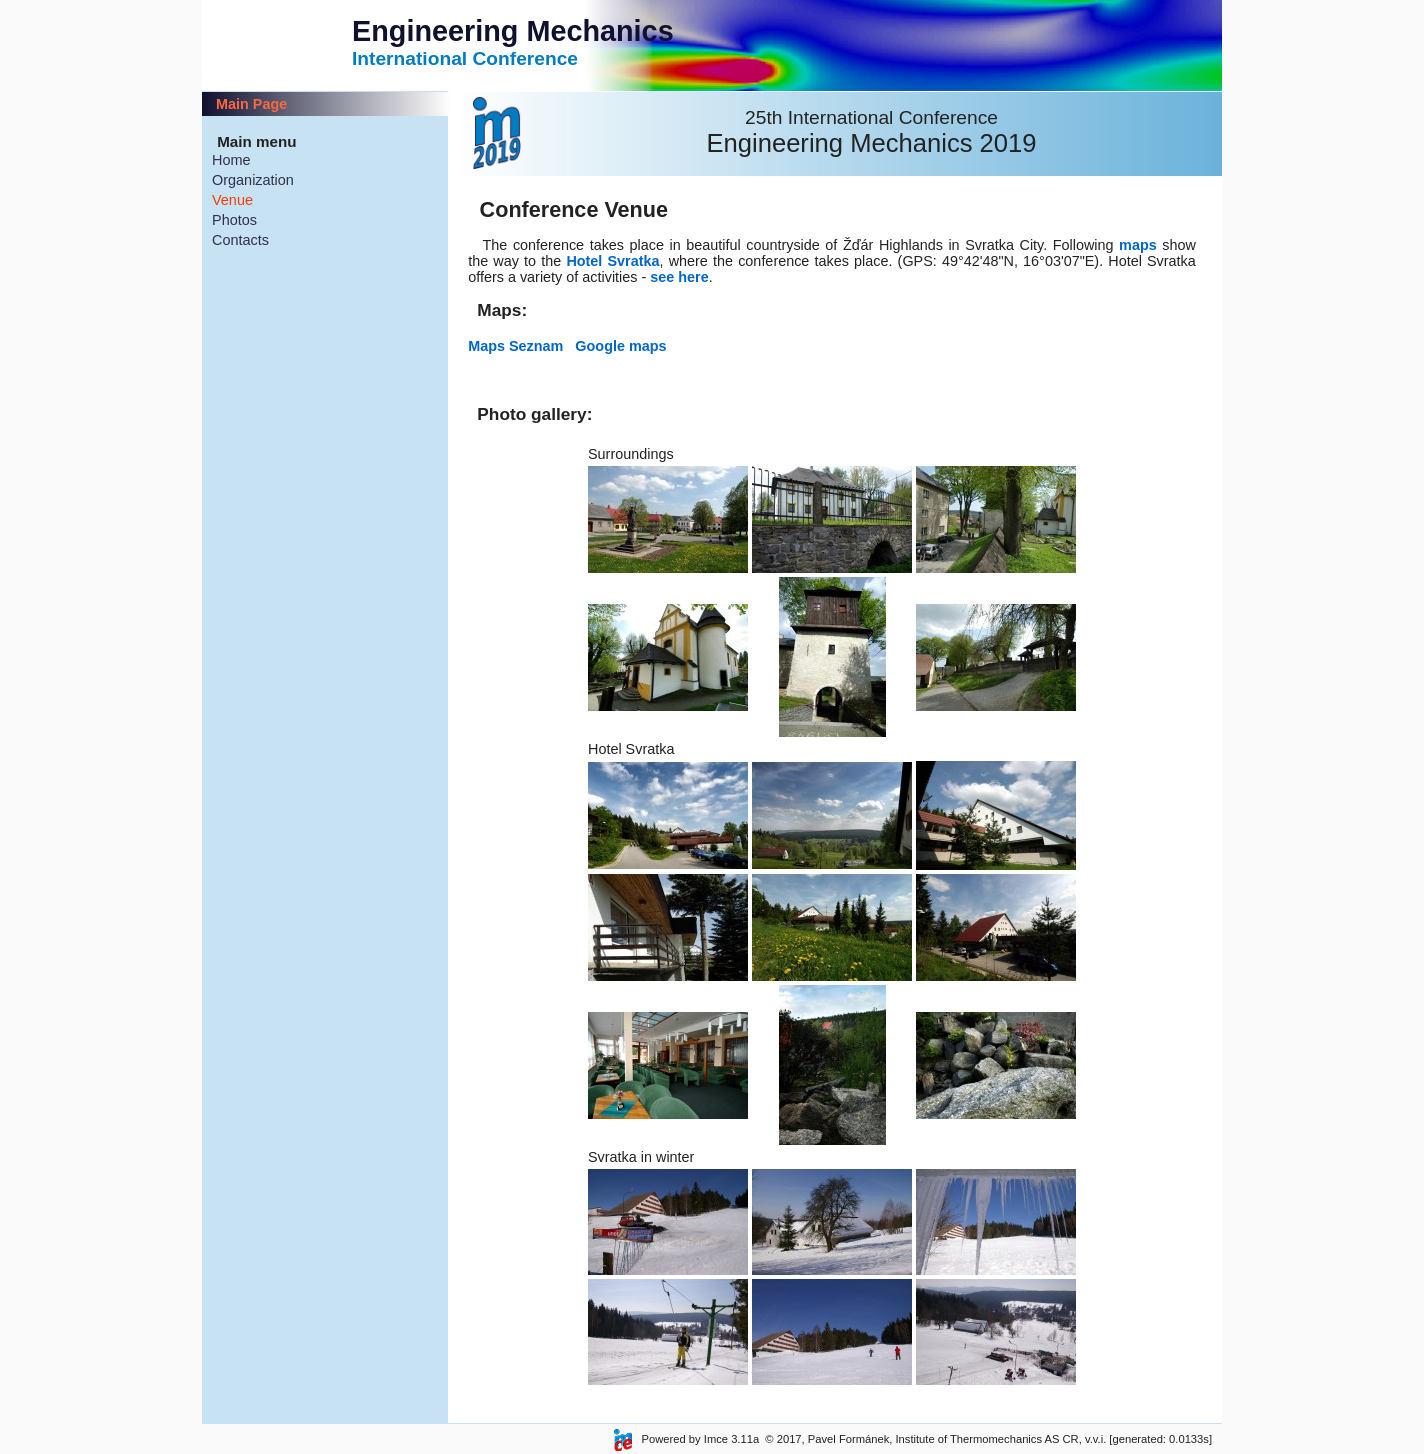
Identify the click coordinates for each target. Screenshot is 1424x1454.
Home (231, 160)
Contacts (240, 240)
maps (1138, 245)
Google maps (620, 346)
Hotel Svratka (612, 261)
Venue (232, 200)
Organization (253, 180)
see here (679, 277)
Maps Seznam (521, 346)
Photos (234, 220)
